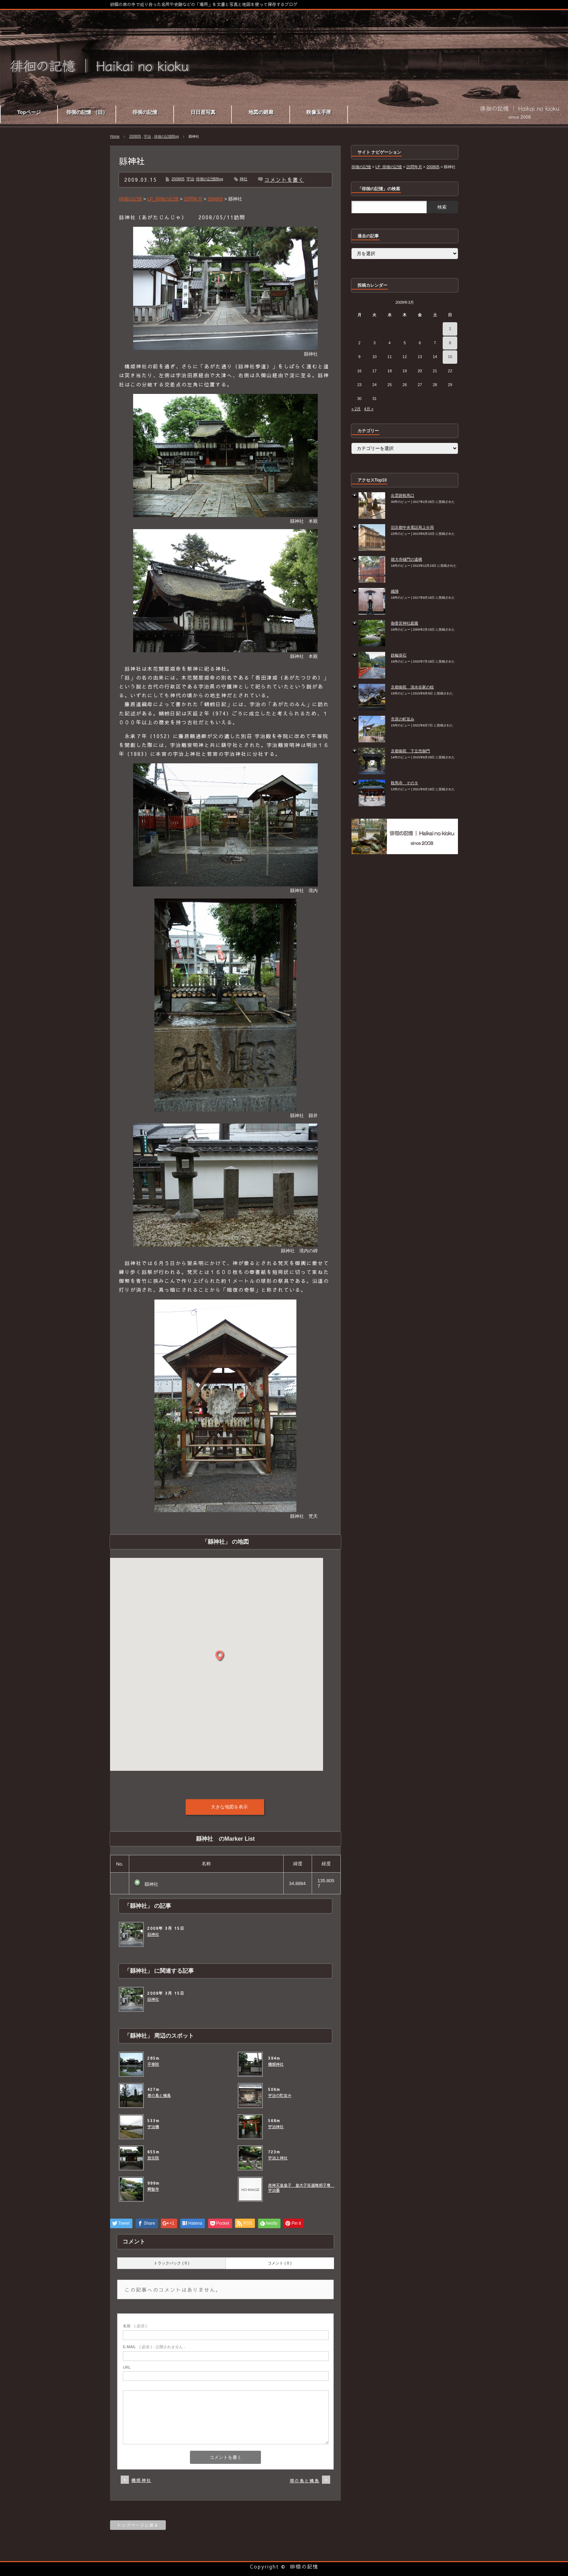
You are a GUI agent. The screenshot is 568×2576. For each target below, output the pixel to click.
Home (115, 136)
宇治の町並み (279, 2095)
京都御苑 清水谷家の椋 (412, 687)
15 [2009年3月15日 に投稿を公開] (450, 357)
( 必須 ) (135, 2326)
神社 (243, 179)
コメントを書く (284, 179)
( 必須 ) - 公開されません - (154, 2347)
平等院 (153, 2064)
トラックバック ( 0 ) (171, 2263)
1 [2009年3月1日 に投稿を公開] (450, 328)
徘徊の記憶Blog (166, 136)
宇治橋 (153, 2126)
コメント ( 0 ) (279, 2263)
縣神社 (153, 1934)
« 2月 (356, 409)
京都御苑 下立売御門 (410, 751)
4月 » (368, 409)
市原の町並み (402, 719)
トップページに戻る (138, 2525)
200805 (135, 136)
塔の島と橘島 (159, 2095)
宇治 (147, 136)
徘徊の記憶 (304, 2566)
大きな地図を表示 (229, 1806)
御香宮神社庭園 (404, 623)
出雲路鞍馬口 (402, 495)
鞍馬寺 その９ (404, 783)
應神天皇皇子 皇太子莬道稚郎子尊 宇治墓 (300, 2188)
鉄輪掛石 (398, 655)
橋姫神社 (276, 2064)
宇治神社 (276, 2126)
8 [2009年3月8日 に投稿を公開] (450, 343)
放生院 (153, 2157)
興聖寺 (153, 2189)
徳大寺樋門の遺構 (406, 559)
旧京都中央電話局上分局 (412, 527)
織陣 (395, 591)
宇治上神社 (278, 2157)
